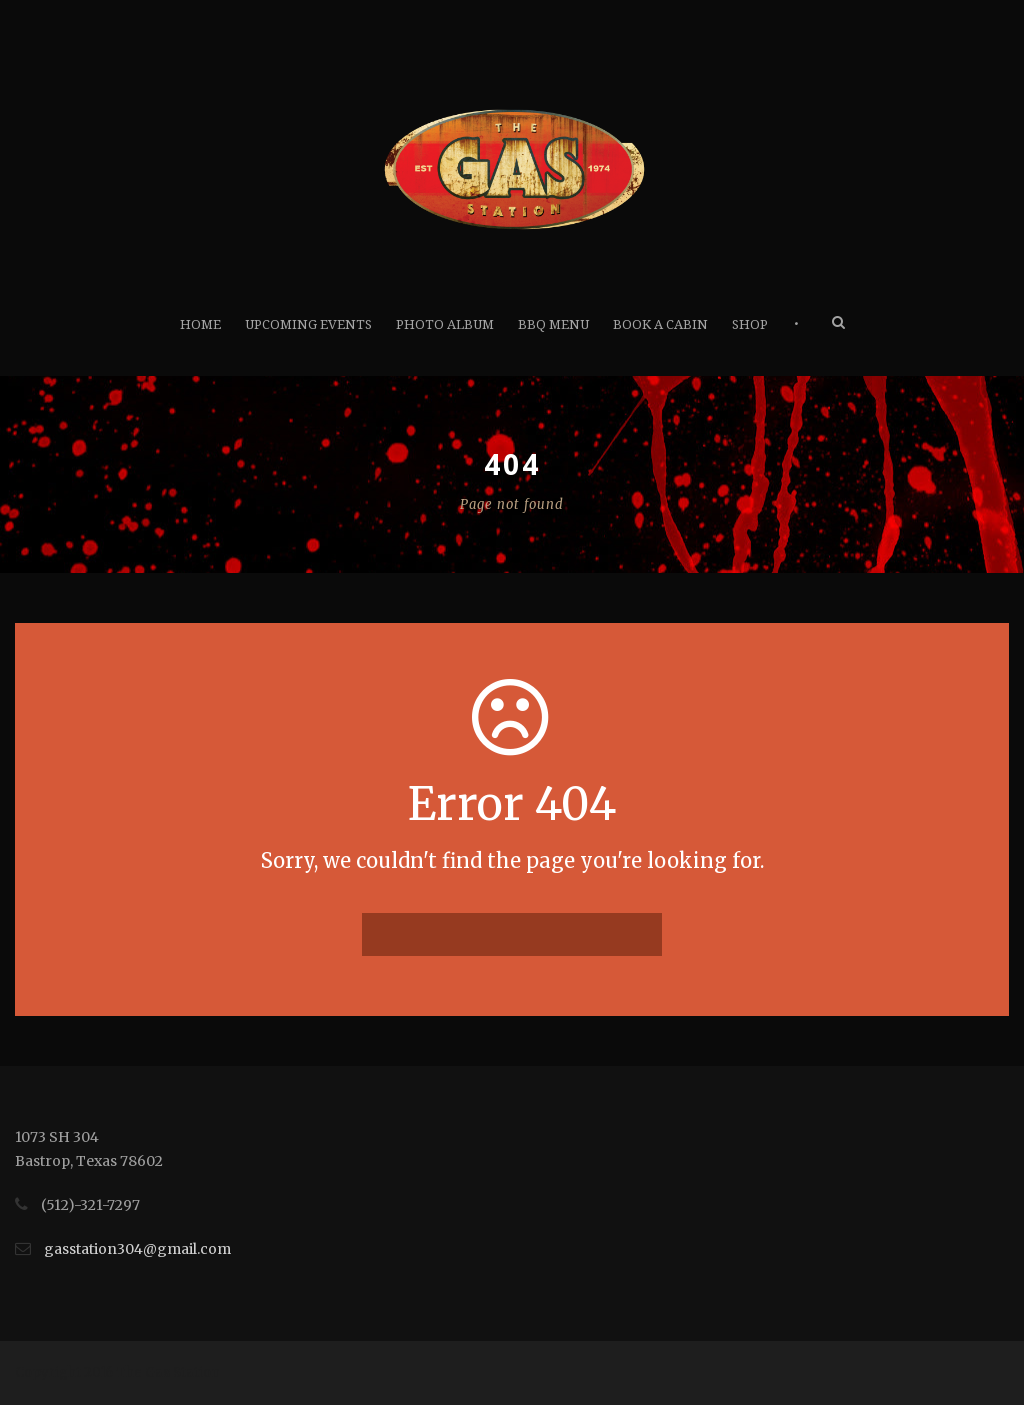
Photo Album (445, 324)
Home (200, 324)
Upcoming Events (308, 324)
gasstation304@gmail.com (137, 1249)
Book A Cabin (660, 324)
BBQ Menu (553, 324)
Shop (750, 324)
